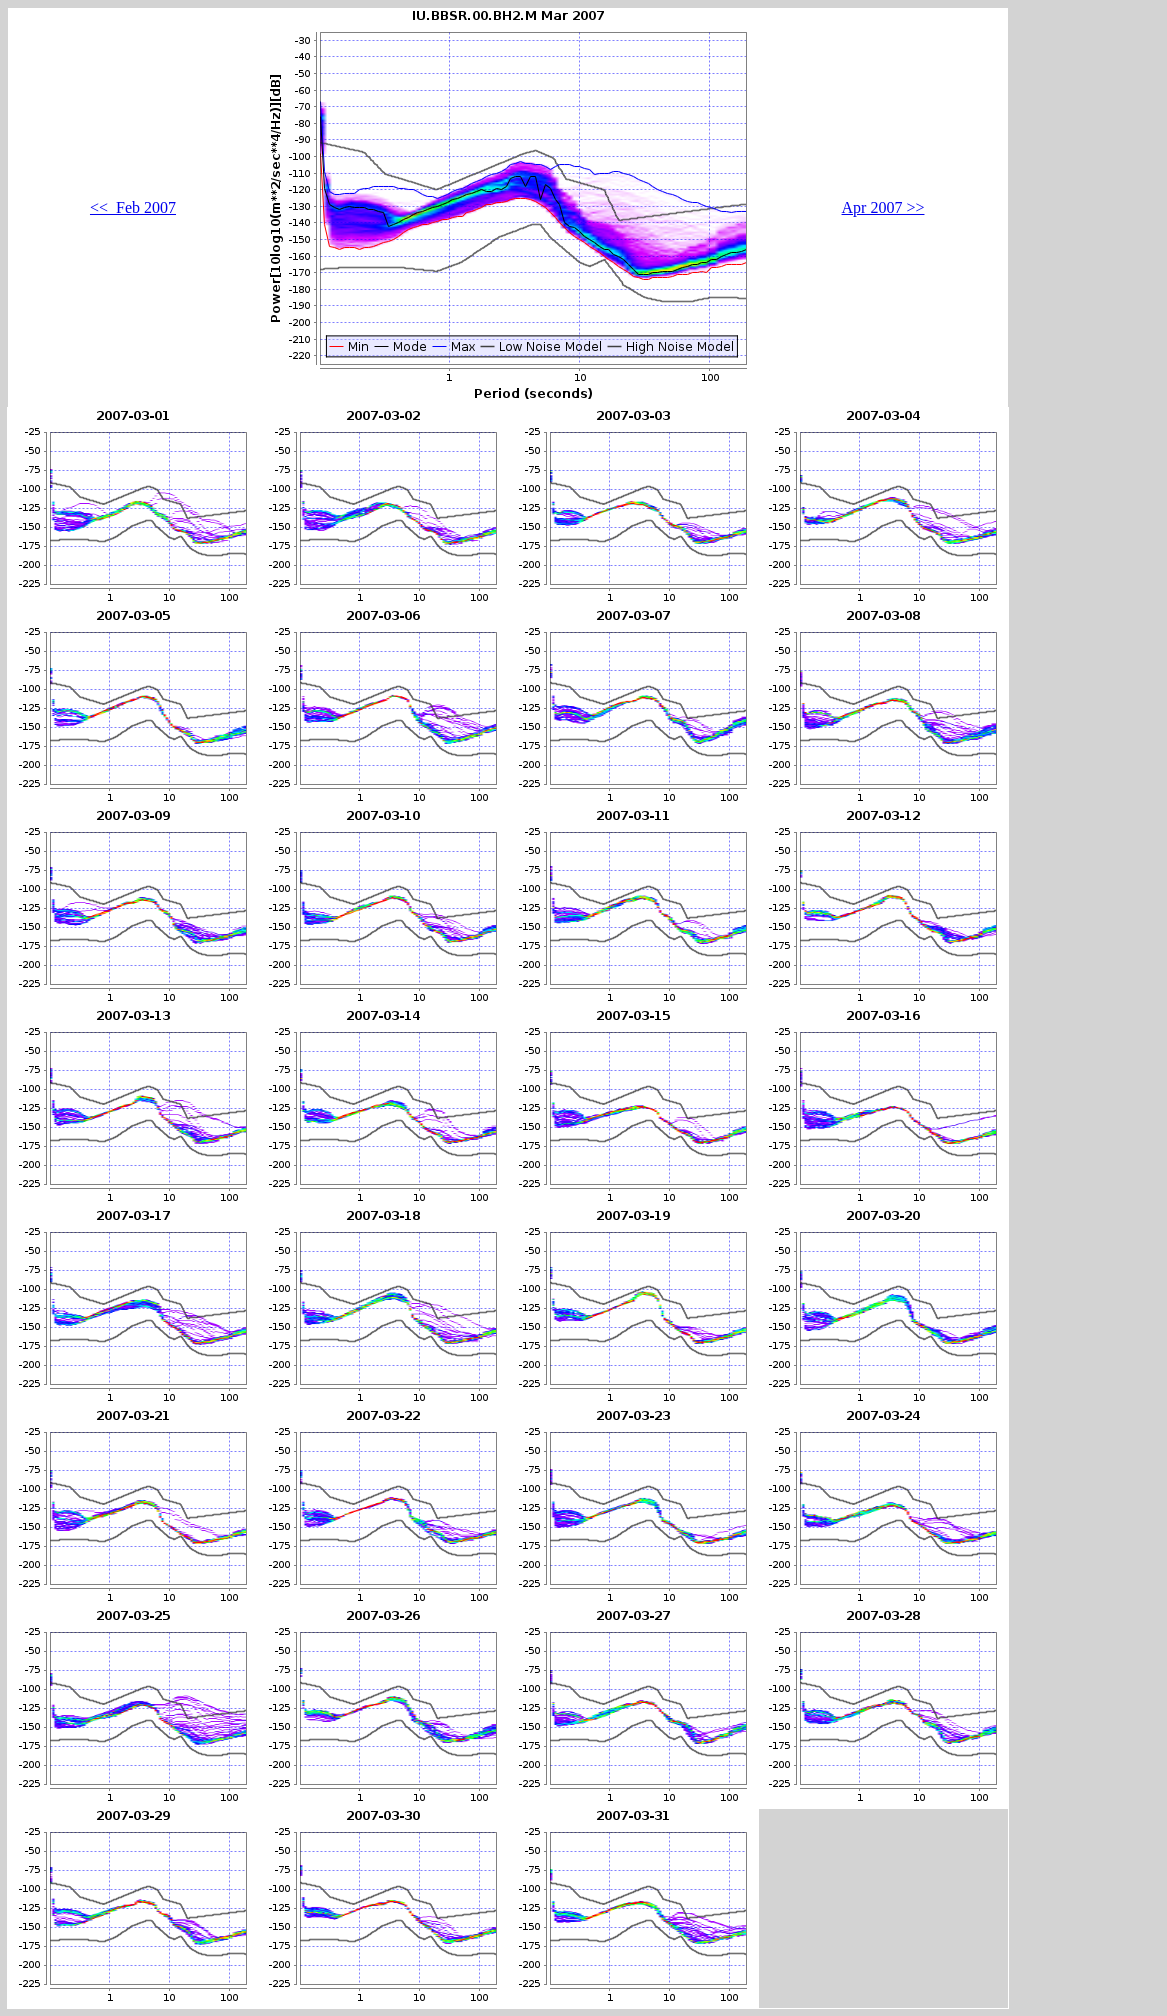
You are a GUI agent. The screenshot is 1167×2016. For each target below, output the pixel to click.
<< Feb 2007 (133, 207)
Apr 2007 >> (883, 207)
